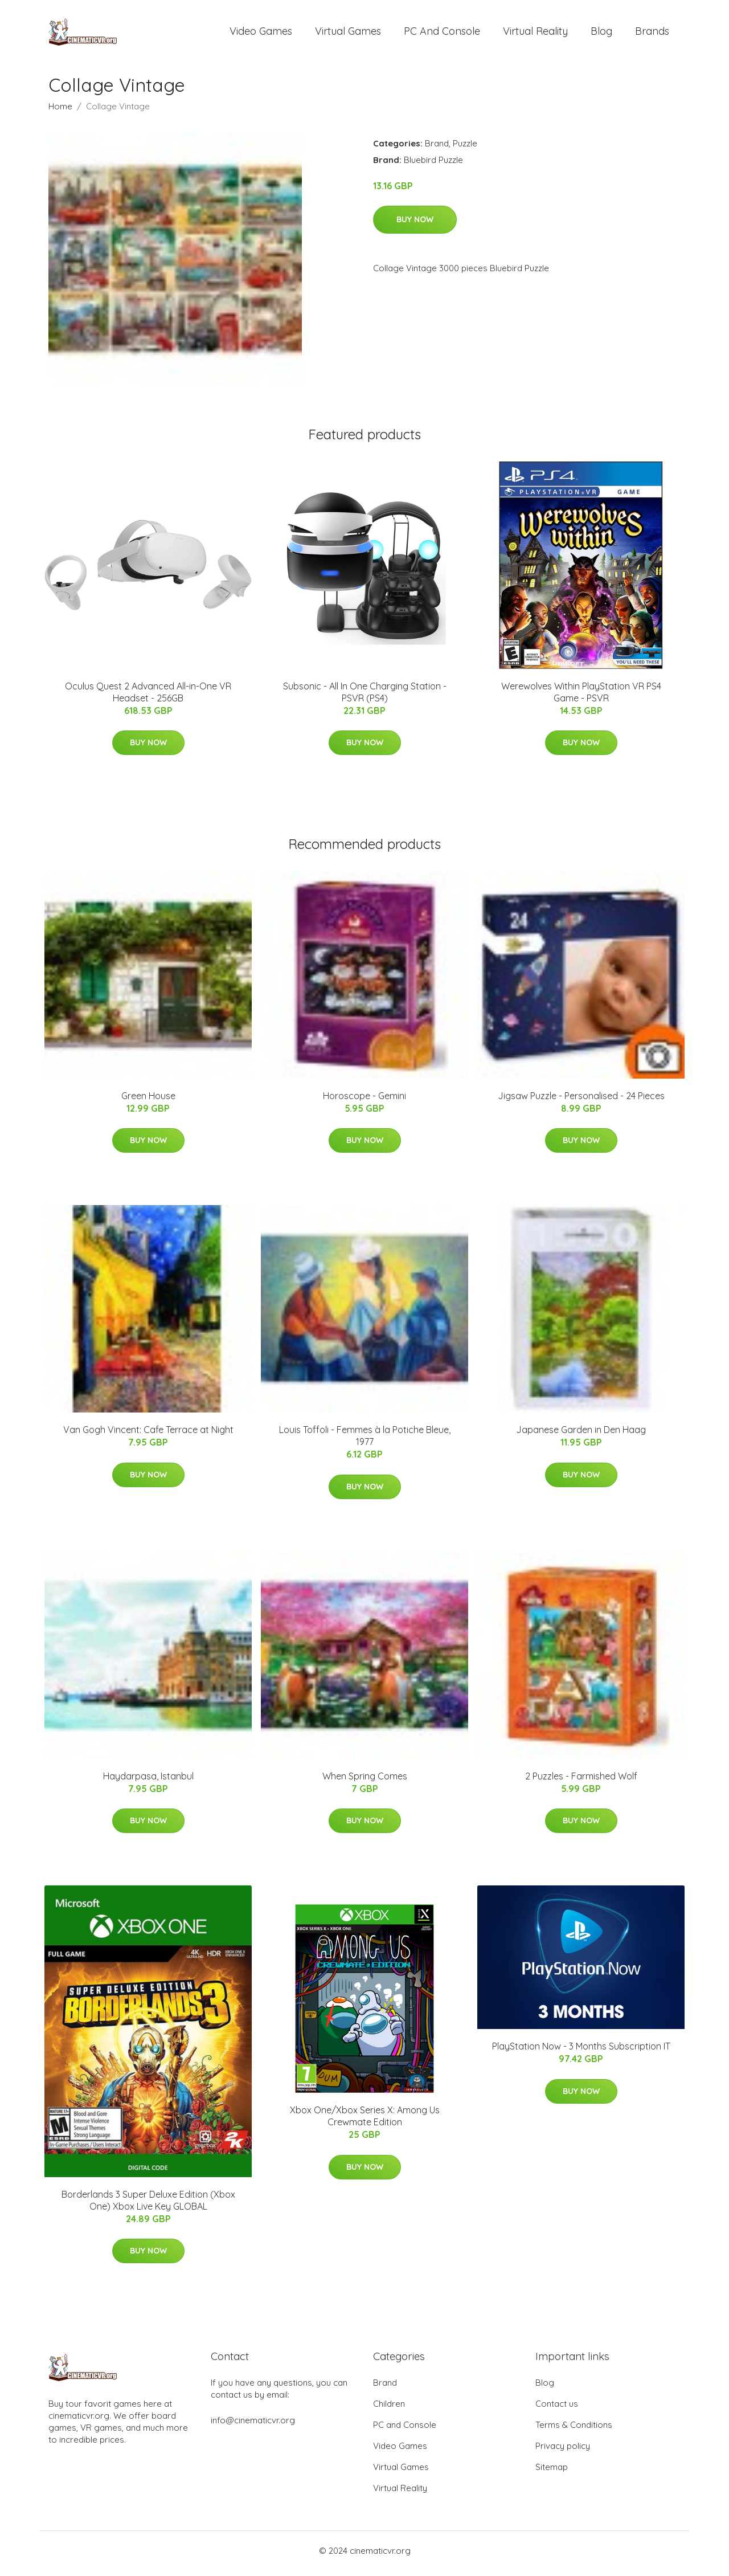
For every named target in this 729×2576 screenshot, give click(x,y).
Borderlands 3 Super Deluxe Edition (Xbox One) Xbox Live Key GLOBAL (148, 2206)
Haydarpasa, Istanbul (148, 1781)
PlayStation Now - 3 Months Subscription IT (581, 2052)
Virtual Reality (535, 33)
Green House (148, 1101)
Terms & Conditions (573, 2430)
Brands (652, 33)
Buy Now (414, 225)
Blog (601, 33)
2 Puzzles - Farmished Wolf (581, 1781)
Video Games (261, 33)
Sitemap (551, 2472)
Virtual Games (348, 33)
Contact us (556, 2409)
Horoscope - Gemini (364, 1101)
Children (389, 2409)
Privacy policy (562, 2451)
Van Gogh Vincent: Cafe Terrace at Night (148, 1436)
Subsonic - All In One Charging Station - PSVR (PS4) (365, 697)
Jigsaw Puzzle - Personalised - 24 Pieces (581, 1101)
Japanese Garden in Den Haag (581, 1436)
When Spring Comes (364, 1781)
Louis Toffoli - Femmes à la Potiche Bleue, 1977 (364, 1442)
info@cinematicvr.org (253, 2425)
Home (60, 112)
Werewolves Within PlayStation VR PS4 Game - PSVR (581, 697)
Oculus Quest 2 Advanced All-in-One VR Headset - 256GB (148, 697)
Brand (437, 149)
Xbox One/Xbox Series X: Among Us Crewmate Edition (365, 2122)
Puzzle (465, 149)
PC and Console (442, 33)
